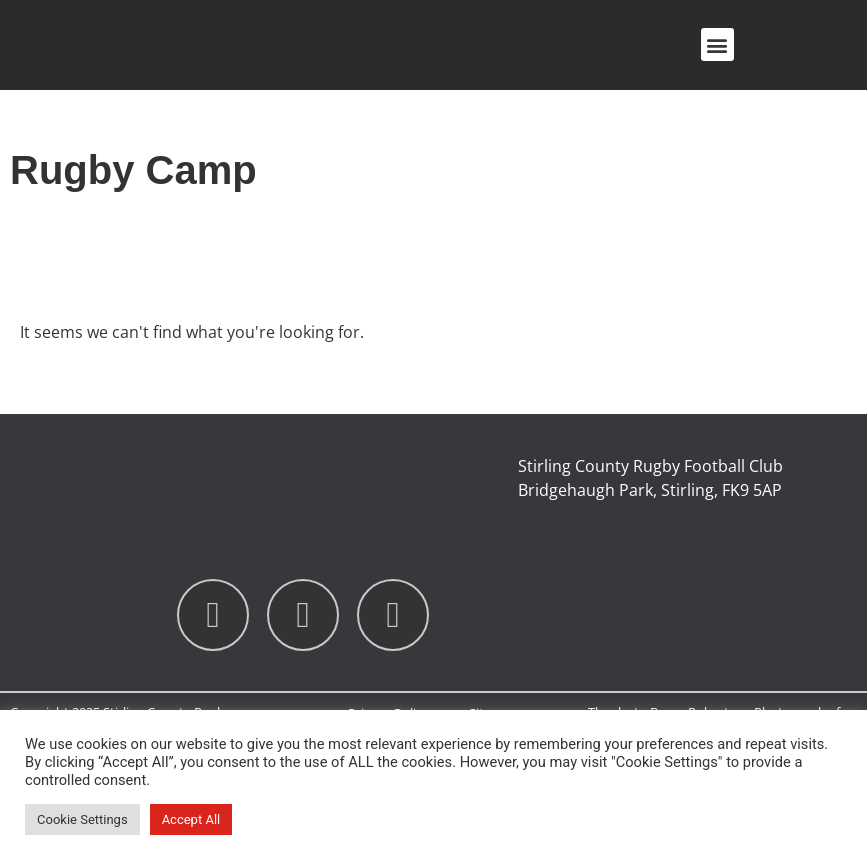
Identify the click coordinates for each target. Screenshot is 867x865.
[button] (717, 44)
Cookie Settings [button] (82, 819)
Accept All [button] (191, 819)
